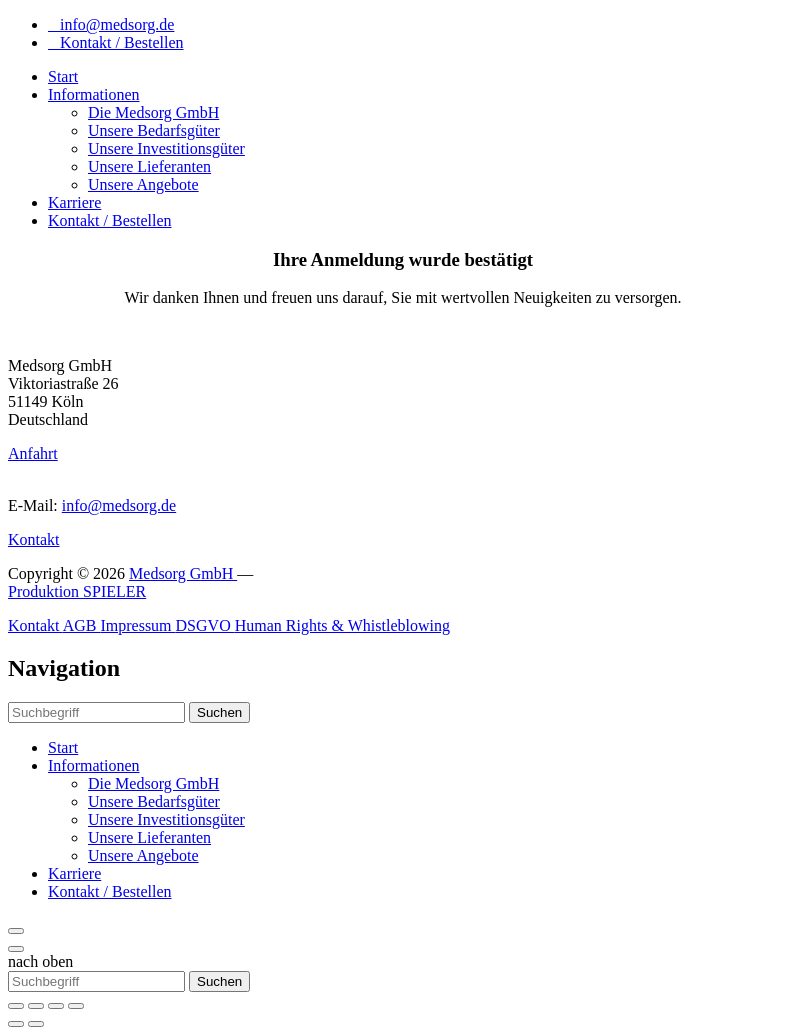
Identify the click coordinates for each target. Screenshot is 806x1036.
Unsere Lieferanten (149, 166)
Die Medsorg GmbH (153, 112)
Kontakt (34, 539)
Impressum (137, 625)
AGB (82, 625)
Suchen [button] (219, 712)
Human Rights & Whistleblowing (342, 625)
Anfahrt (33, 453)
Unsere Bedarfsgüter (154, 130)
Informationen (94, 94)
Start (63, 76)
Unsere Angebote (143, 184)
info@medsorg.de (111, 24)
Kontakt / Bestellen (116, 42)
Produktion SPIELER (77, 591)
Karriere (74, 202)
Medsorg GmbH (183, 573)
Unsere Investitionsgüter (166, 148)
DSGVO (205, 625)
